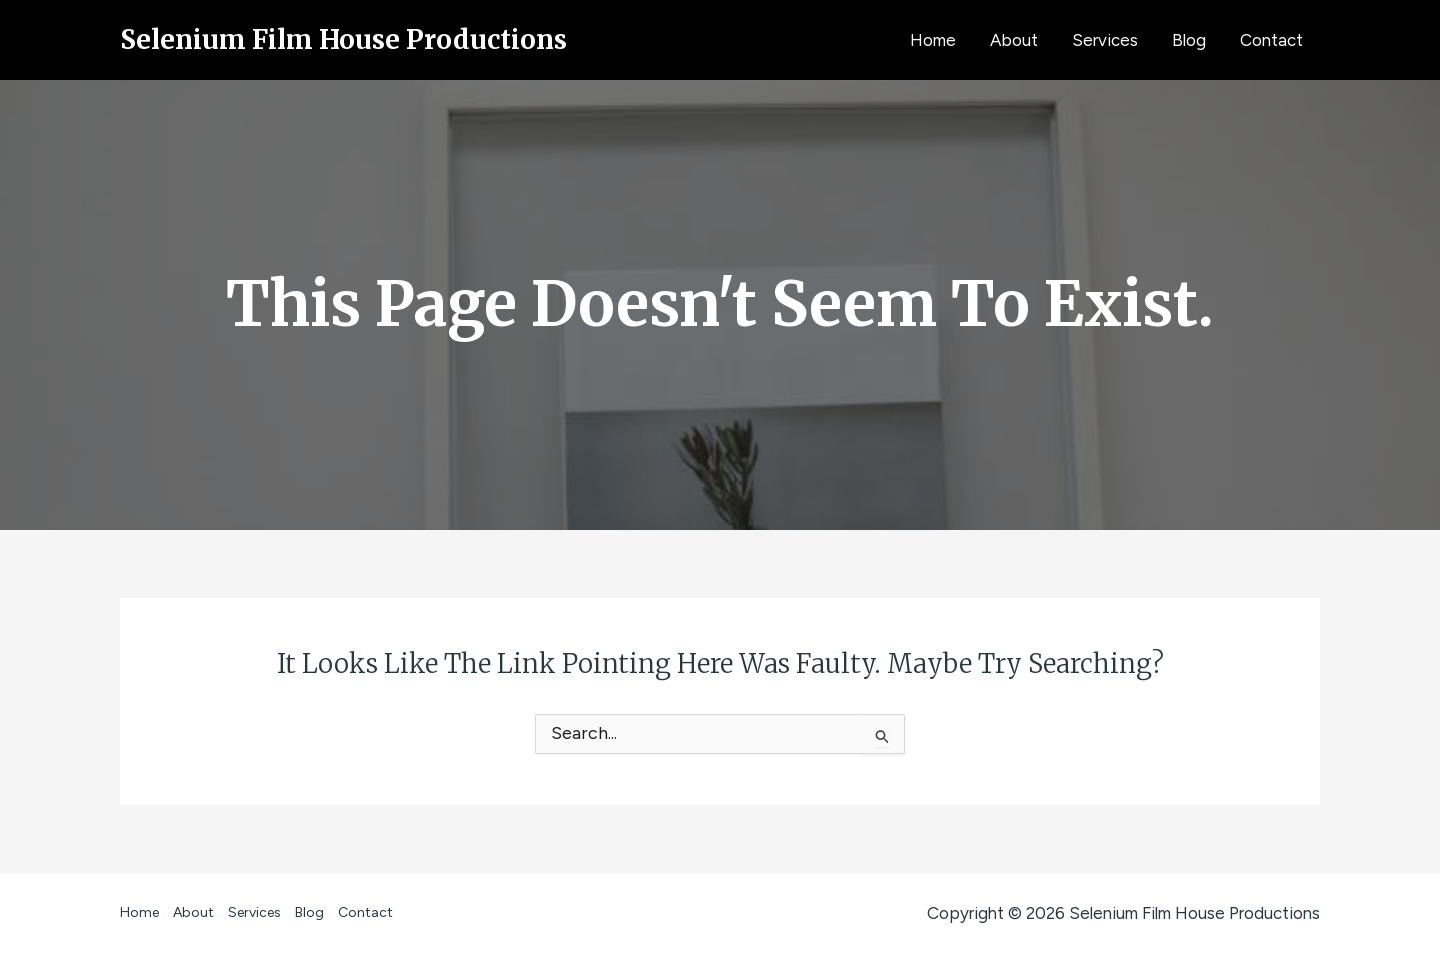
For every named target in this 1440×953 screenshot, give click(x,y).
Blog (1189, 40)
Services (1105, 40)
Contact (1271, 40)
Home (933, 40)
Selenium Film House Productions (343, 39)
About (1014, 40)
